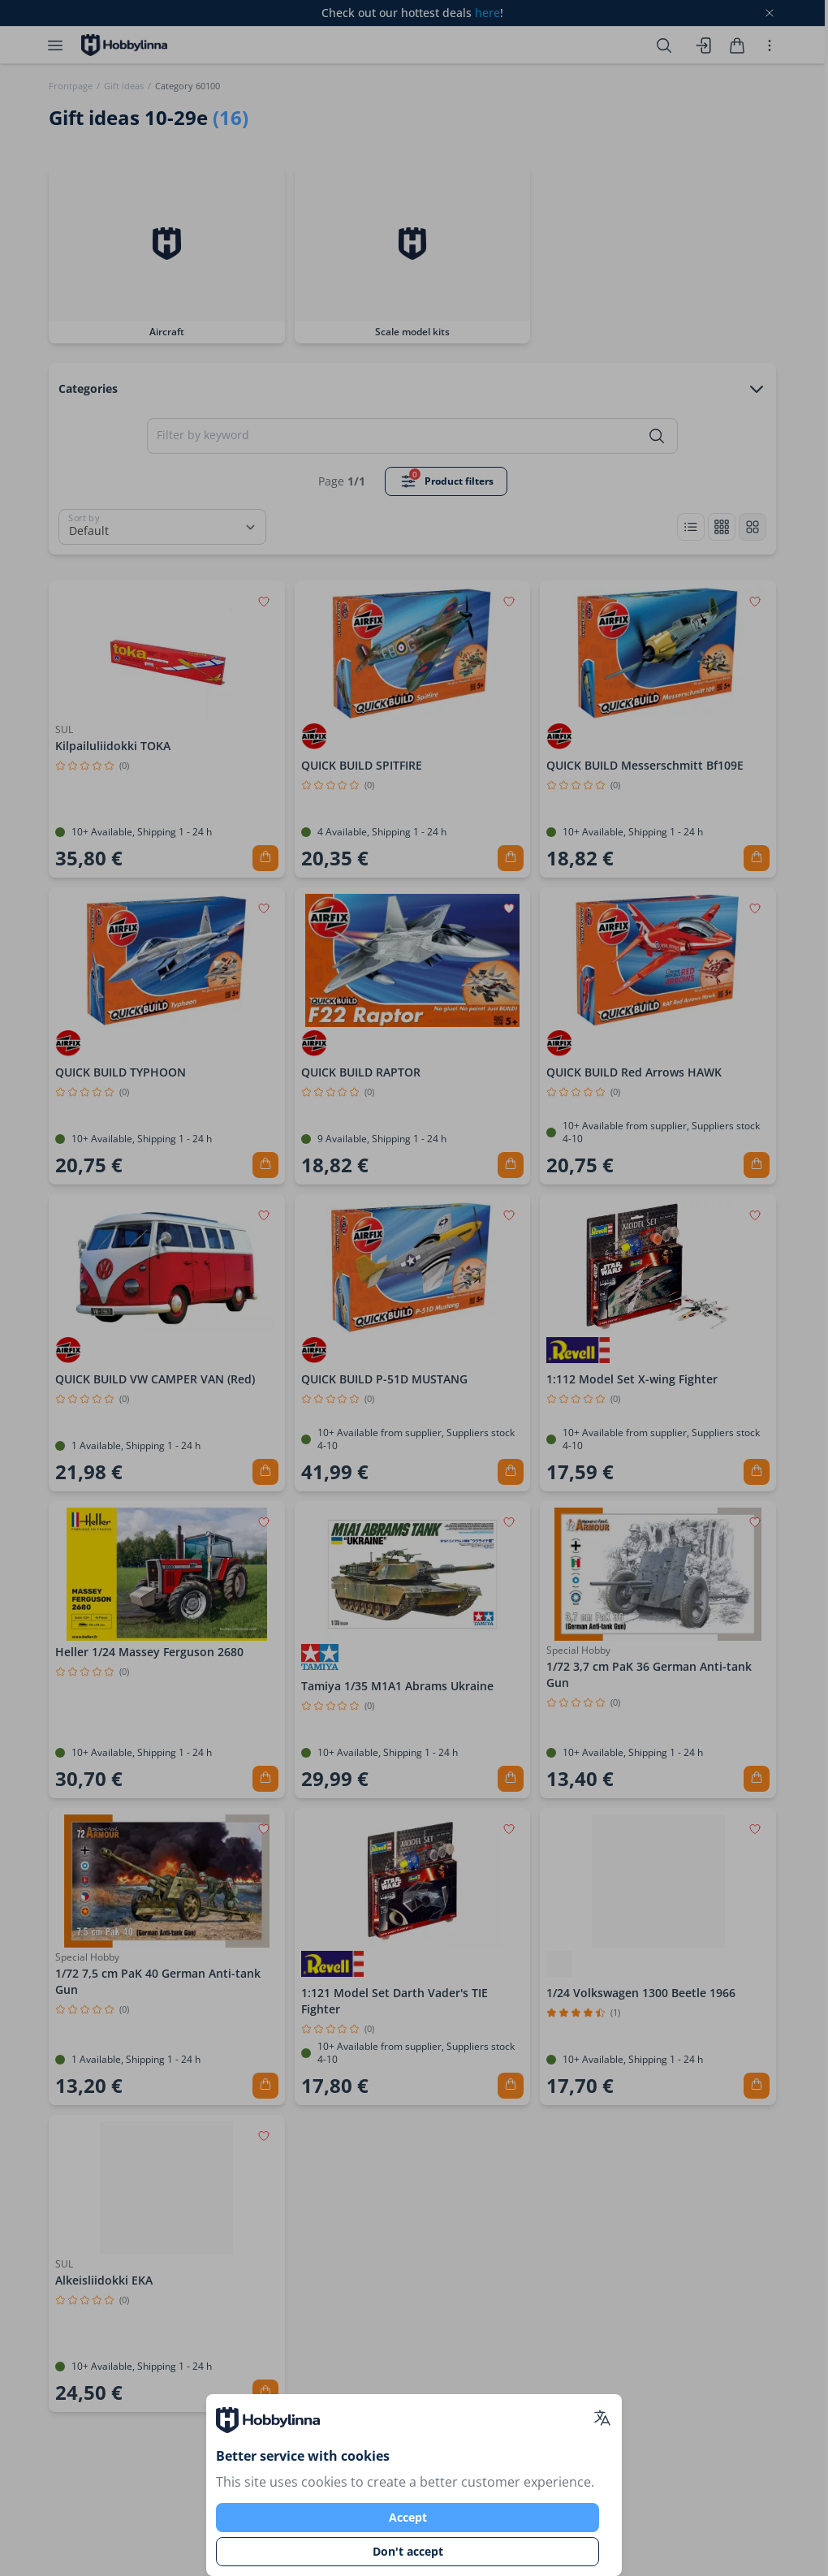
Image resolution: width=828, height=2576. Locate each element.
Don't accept (408, 2551)
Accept (408, 2517)
